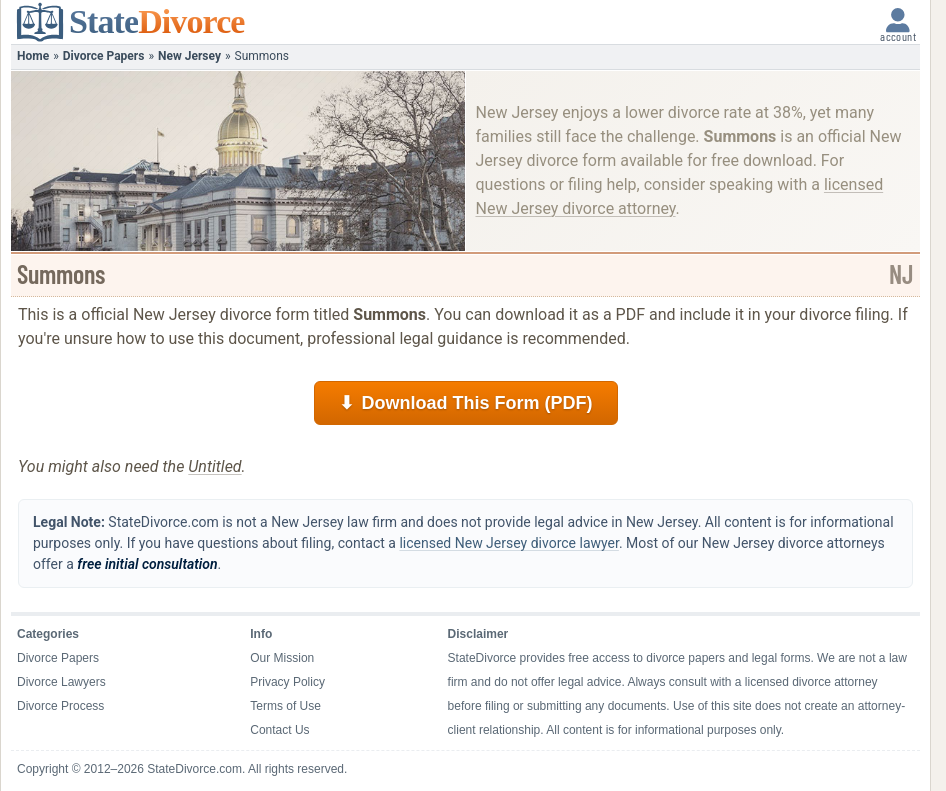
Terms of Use (285, 706)
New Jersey (189, 56)
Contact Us (279, 730)
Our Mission (282, 658)
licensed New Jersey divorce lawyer (508, 543)
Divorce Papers (104, 56)
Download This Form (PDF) (466, 403)
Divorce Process (60, 706)
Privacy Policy (287, 682)
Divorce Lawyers (61, 682)
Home (33, 56)
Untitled (214, 466)
